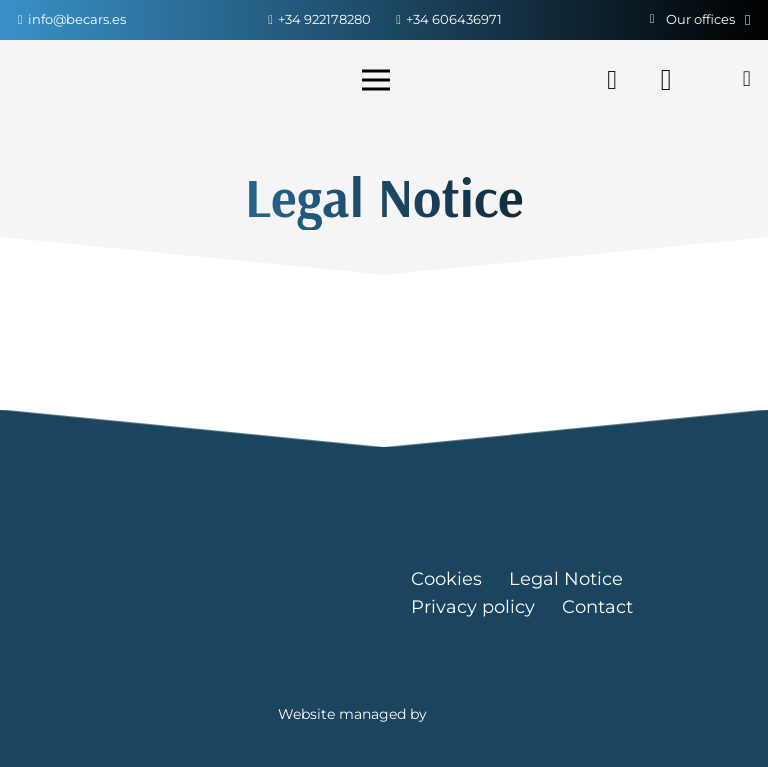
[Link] (96, 80)
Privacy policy (473, 607)
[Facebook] (612, 80)
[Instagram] (666, 80)
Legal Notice (566, 579)
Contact (597, 607)
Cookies (446, 579)
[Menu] (379, 80)
